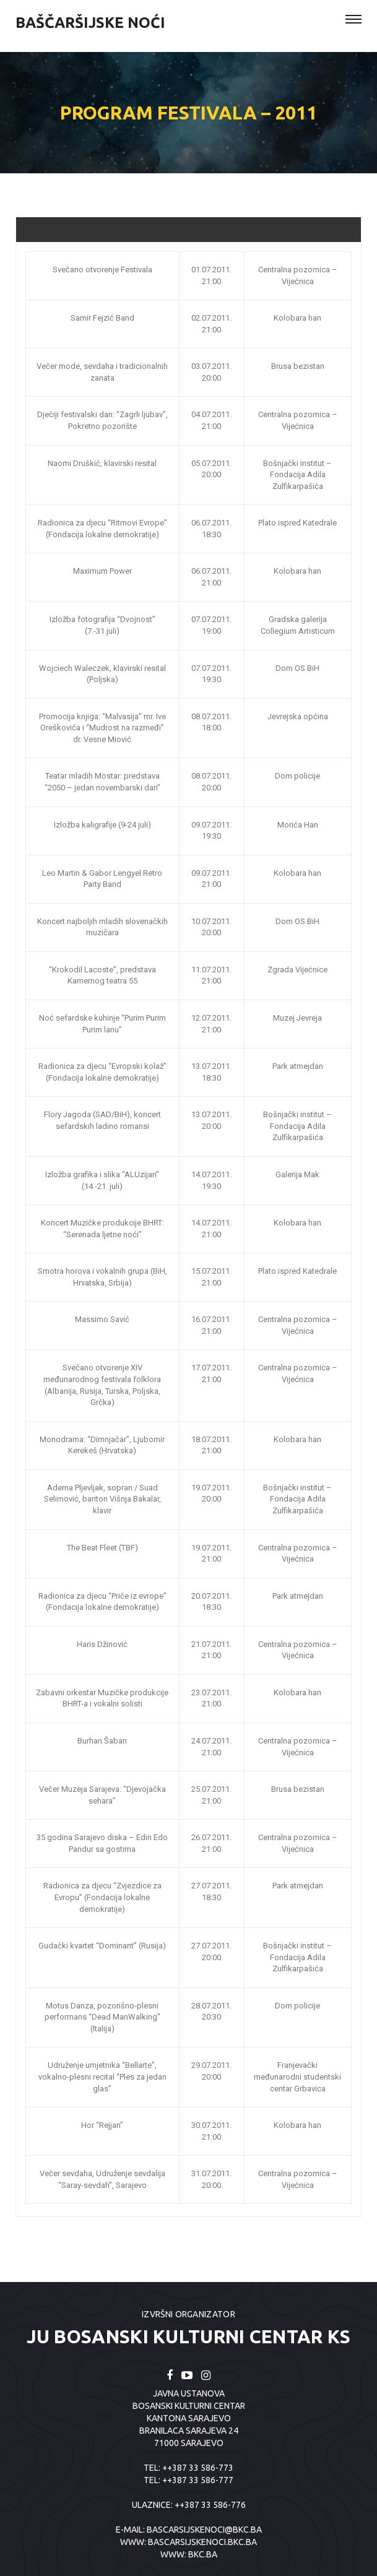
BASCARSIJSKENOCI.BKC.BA (202, 2542)
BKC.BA (202, 2554)
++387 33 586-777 (197, 2480)
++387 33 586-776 (210, 2505)
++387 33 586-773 (197, 2468)
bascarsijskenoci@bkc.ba (204, 2530)
